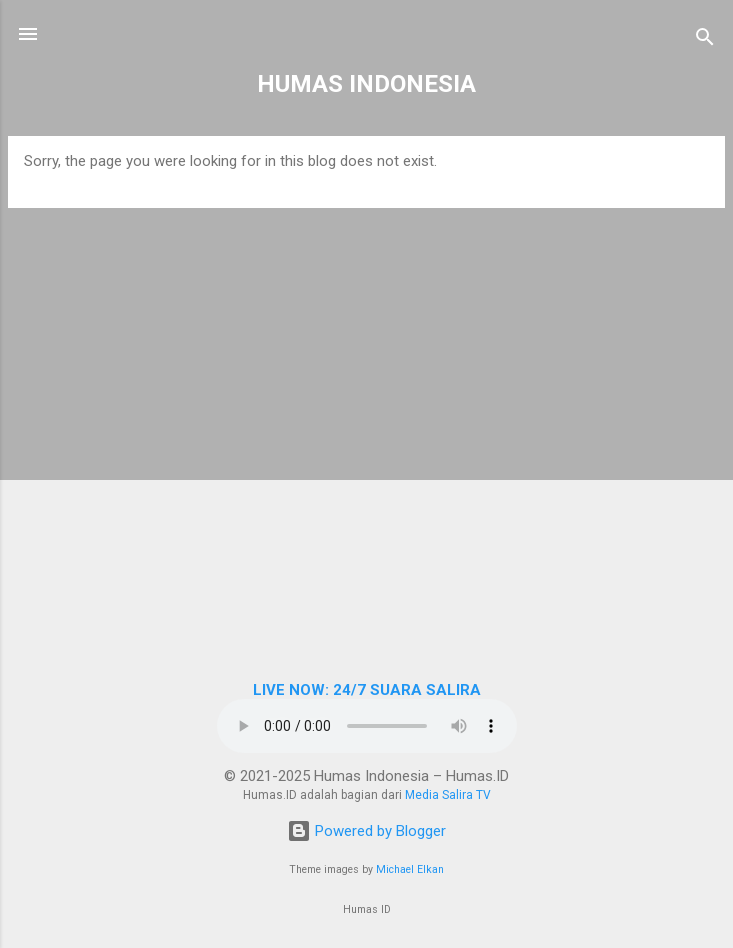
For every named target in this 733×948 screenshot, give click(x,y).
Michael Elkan (410, 869)
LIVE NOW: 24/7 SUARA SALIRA (367, 690)
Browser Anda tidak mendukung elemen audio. (367, 726)
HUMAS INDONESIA (366, 84)
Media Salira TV (448, 795)
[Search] (705, 40)
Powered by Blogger (366, 831)
